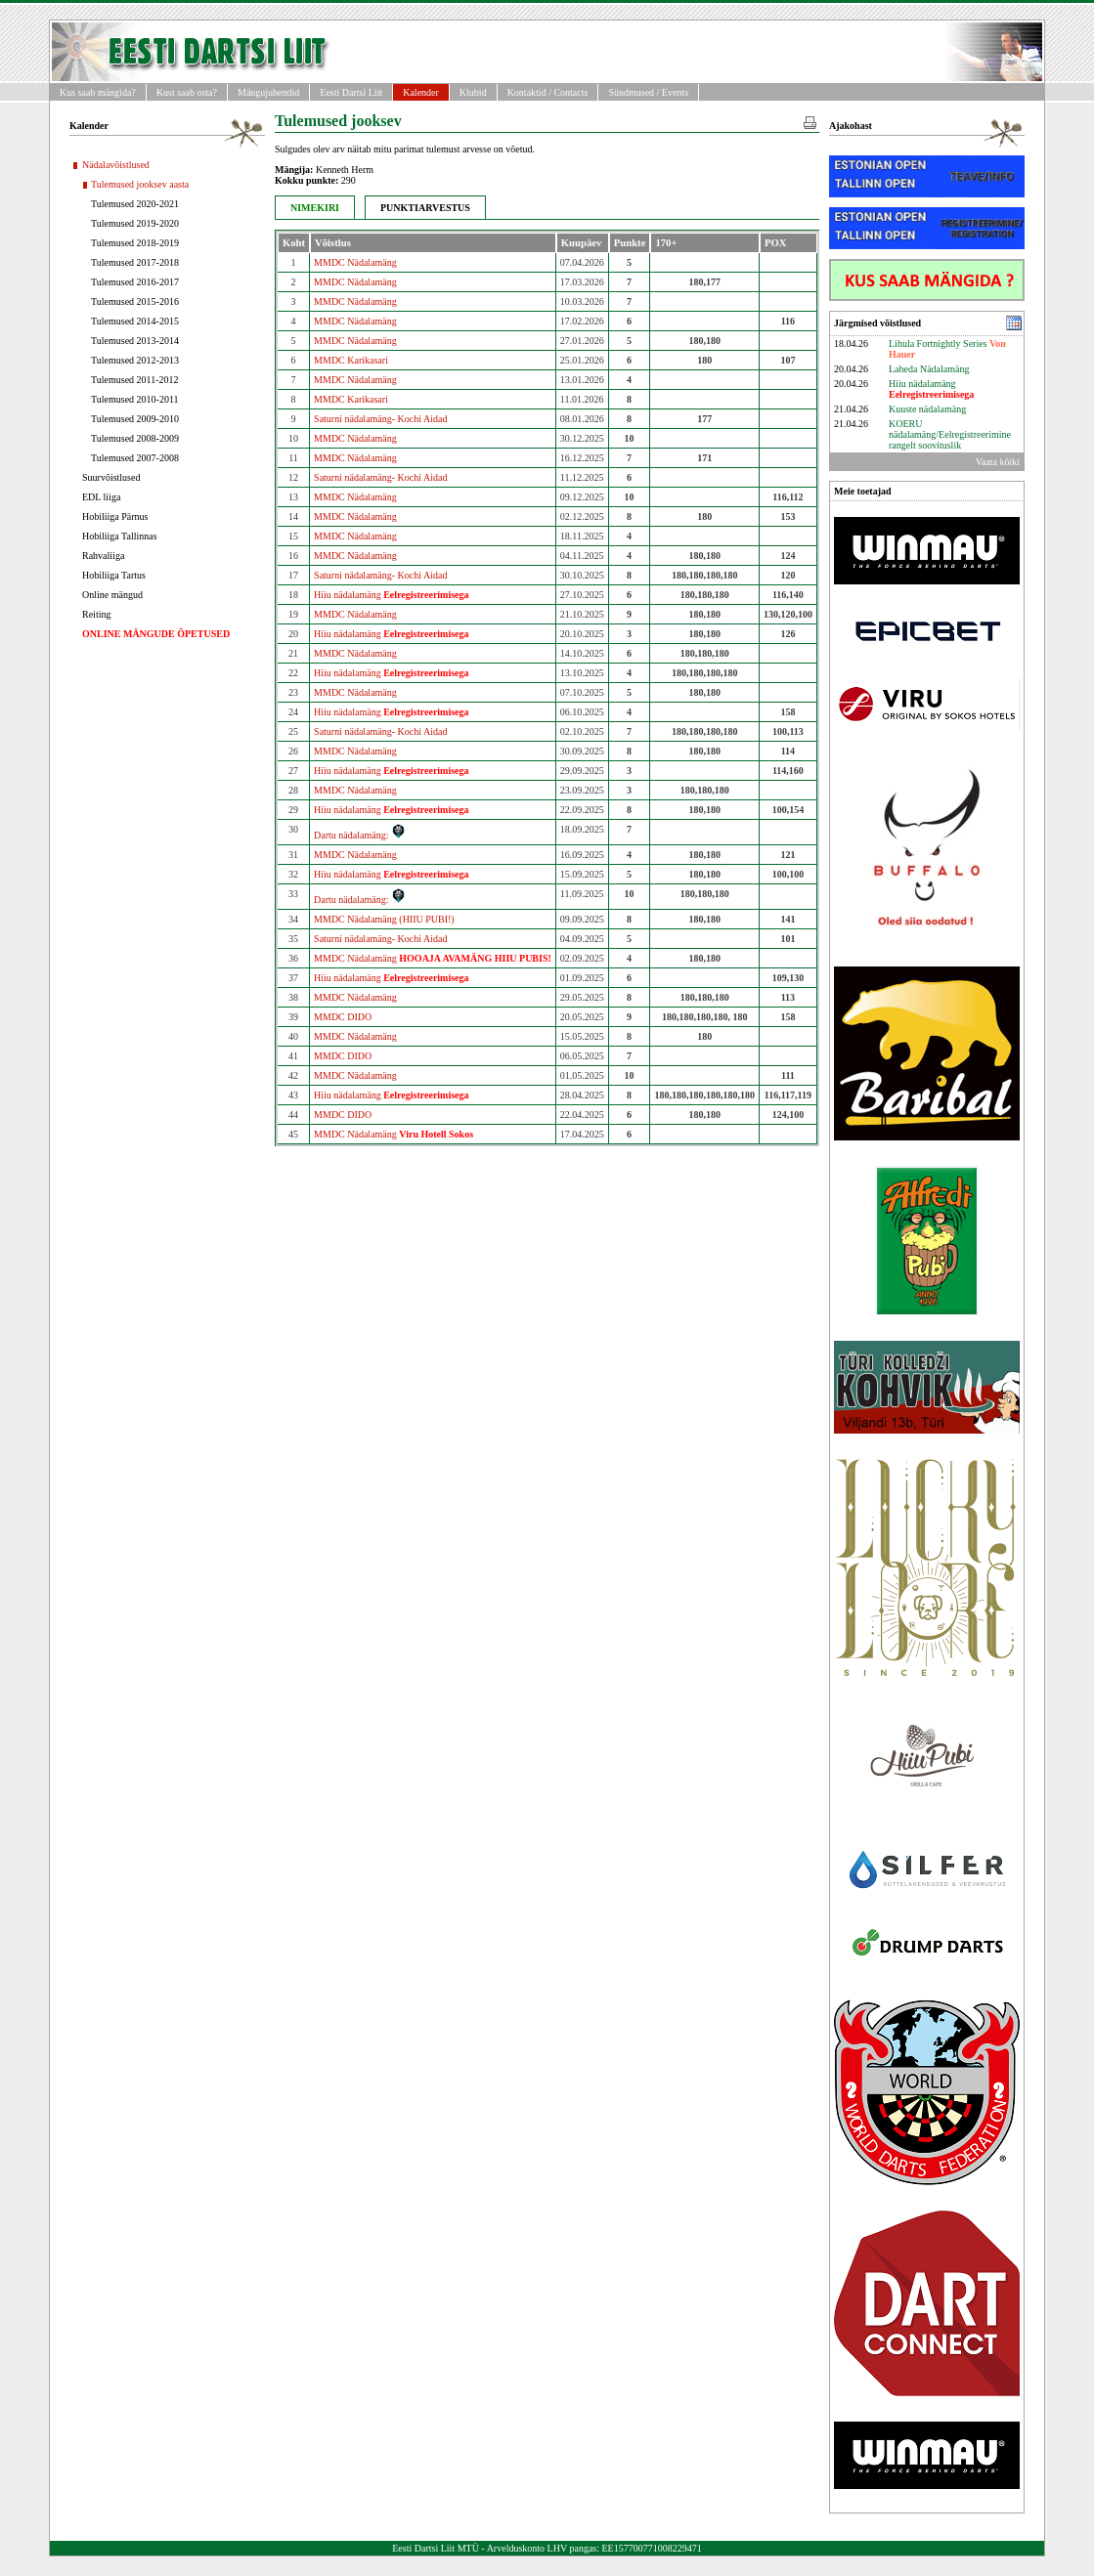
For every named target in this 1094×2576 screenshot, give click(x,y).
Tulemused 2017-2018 (135, 262)
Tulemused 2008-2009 (135, 438)
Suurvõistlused (111, 477)
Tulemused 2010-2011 (135, 399)
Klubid (473, 92)
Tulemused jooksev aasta (140, 184)
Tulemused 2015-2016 (135, 301)
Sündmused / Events (648, 92)
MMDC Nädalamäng (355, 262)
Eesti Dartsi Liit (351, 92)
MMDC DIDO (343, 1016)
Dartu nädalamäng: (360, 835)
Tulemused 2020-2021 (135, 203)
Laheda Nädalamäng (929, 369)
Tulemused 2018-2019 (135, 242)
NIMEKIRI (314, 207)
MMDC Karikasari (351, 360)
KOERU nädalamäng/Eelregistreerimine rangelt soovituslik (950, 434)
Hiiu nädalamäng (391, 594)
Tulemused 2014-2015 (135, 321)
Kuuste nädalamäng (927, 409)
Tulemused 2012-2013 (135, 360)
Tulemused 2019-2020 (135, 223)
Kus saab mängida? (98, 92)
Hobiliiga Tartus (114, 575)
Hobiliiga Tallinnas (119, 536)
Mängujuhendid (268, 92)
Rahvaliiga (103, 555)
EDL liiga (101, 497)
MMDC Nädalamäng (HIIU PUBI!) (384, 919)
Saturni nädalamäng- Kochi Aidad (380, 418)
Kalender (421, 92)
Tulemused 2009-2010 (135, 418)
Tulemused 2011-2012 (135, 379)
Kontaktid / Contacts (548, 92)
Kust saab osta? (186, 92)
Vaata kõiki (998, 461)
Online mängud (112, 594)
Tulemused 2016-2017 (135, 282)
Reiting (96, 614)
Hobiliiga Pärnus (115, 516)
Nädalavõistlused (116, 164)
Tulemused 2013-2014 (135, 340)
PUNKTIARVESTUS (425, 207)
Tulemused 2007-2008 (135, 457)
